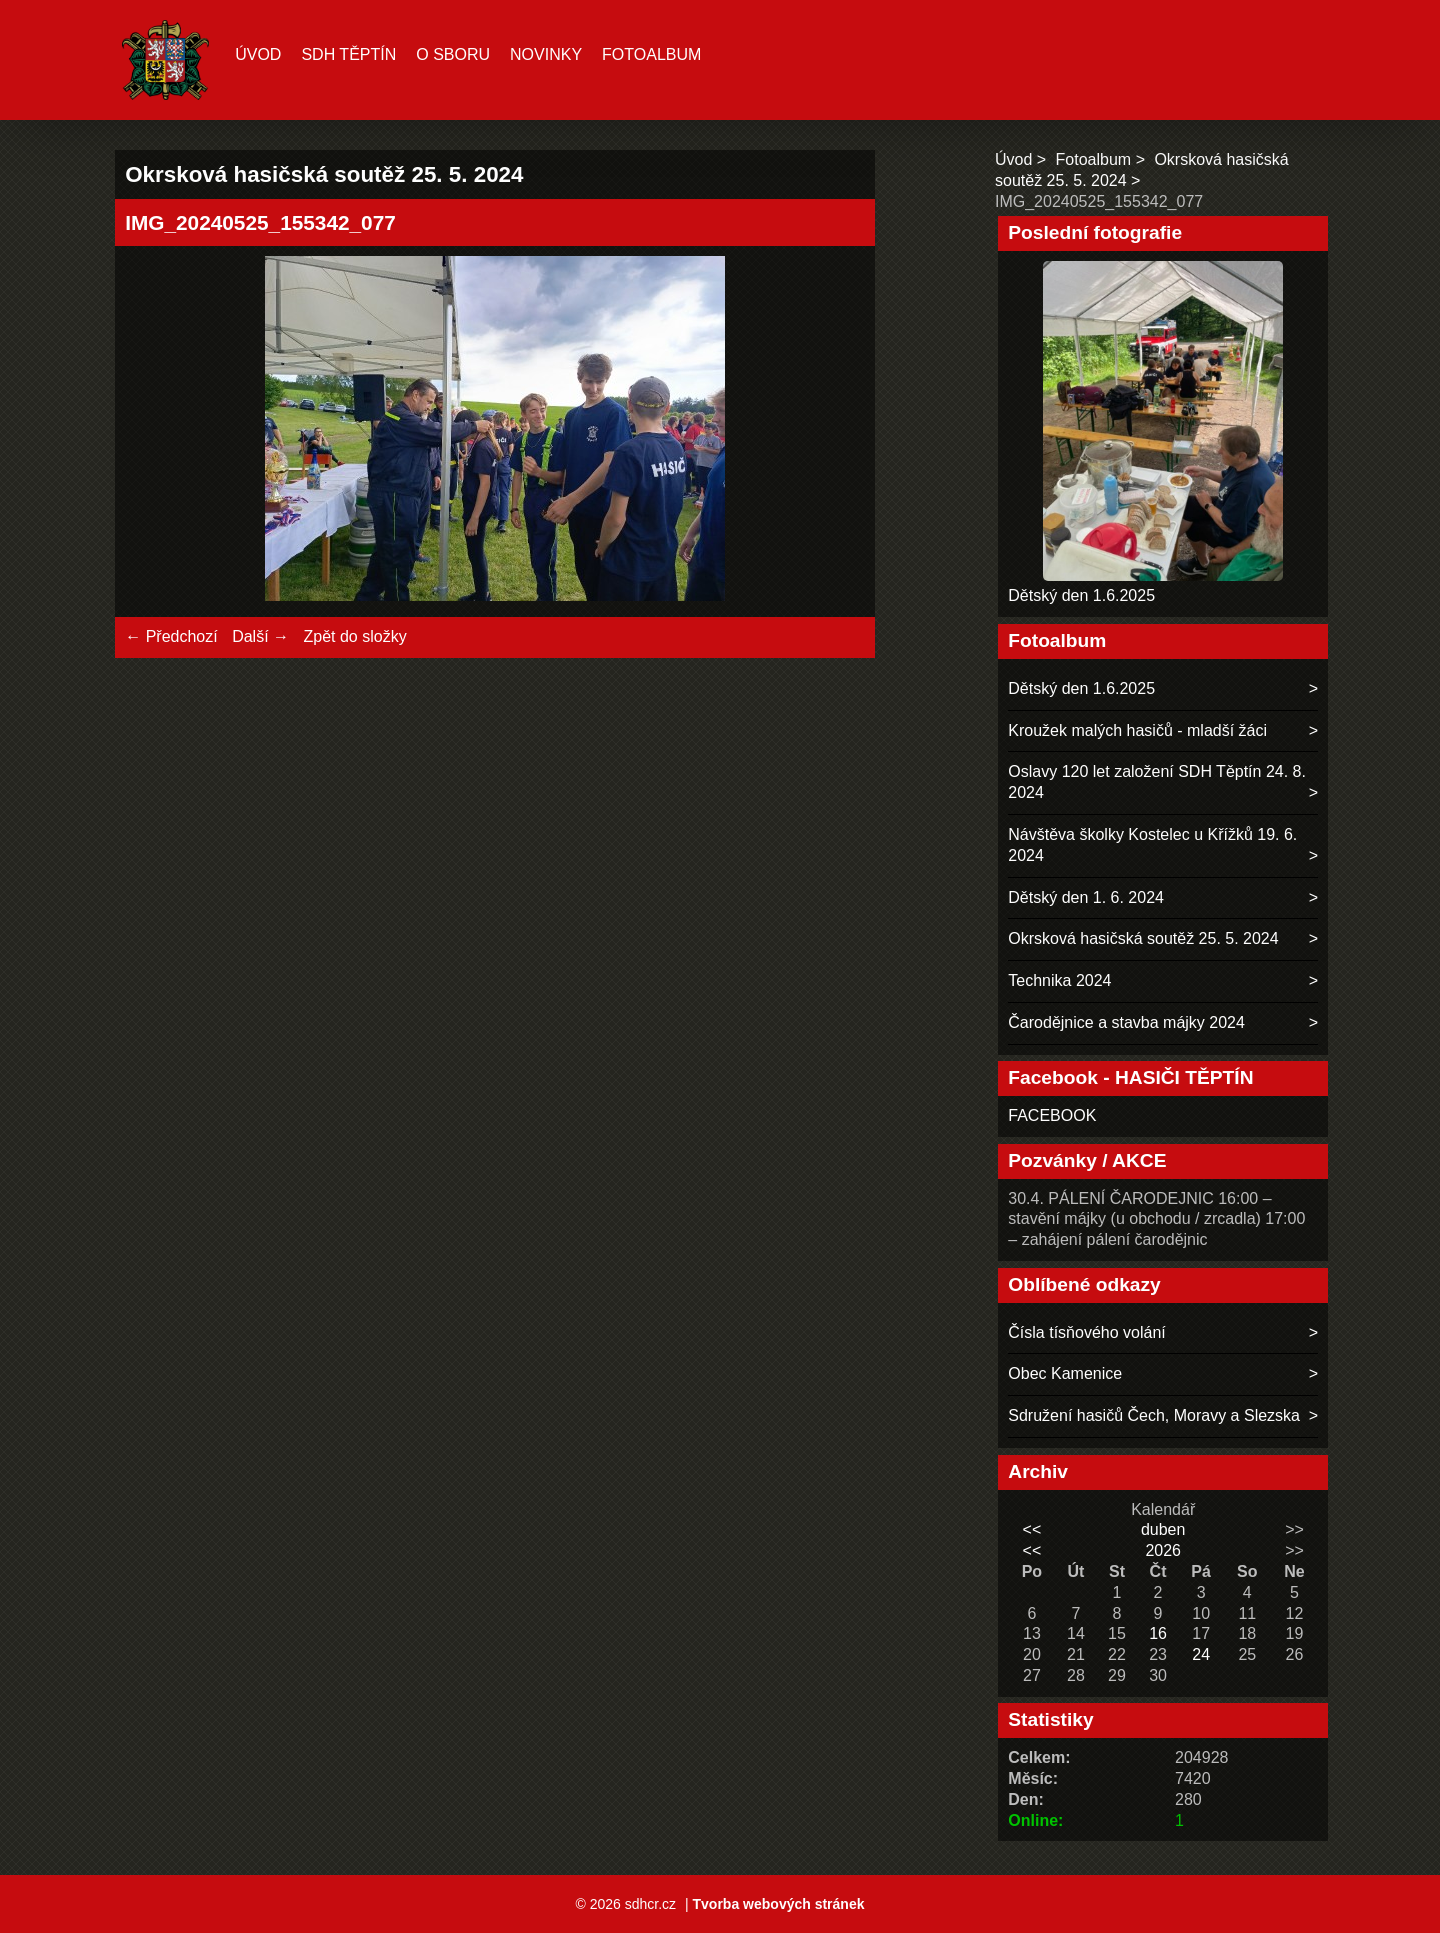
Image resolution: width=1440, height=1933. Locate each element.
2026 (1163, 1550)
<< (1032, 1529)
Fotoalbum (651, 54)
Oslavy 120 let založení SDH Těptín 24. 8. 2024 (1157, 782)
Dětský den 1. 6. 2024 (1086, 897)
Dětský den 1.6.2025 (1081, 595)
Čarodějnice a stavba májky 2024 (1126, 1022)
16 (1158, 1633)
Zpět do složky (354, 636)
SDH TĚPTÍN (348, 54)
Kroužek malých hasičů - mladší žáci (1137, 730)
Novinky (546, 54)
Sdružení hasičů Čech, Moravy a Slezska (1154, 1415)
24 (1201, 1654)
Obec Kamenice (1065, 1373)
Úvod (258, 54)
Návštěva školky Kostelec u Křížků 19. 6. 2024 (1152, 845)
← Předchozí (171, 636)
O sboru (453, 54)
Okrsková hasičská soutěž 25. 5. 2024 (1143, 938)
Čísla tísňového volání (1086, 1332)
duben (1163, 1529)
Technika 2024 (1059, 980)
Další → (260, 636)
